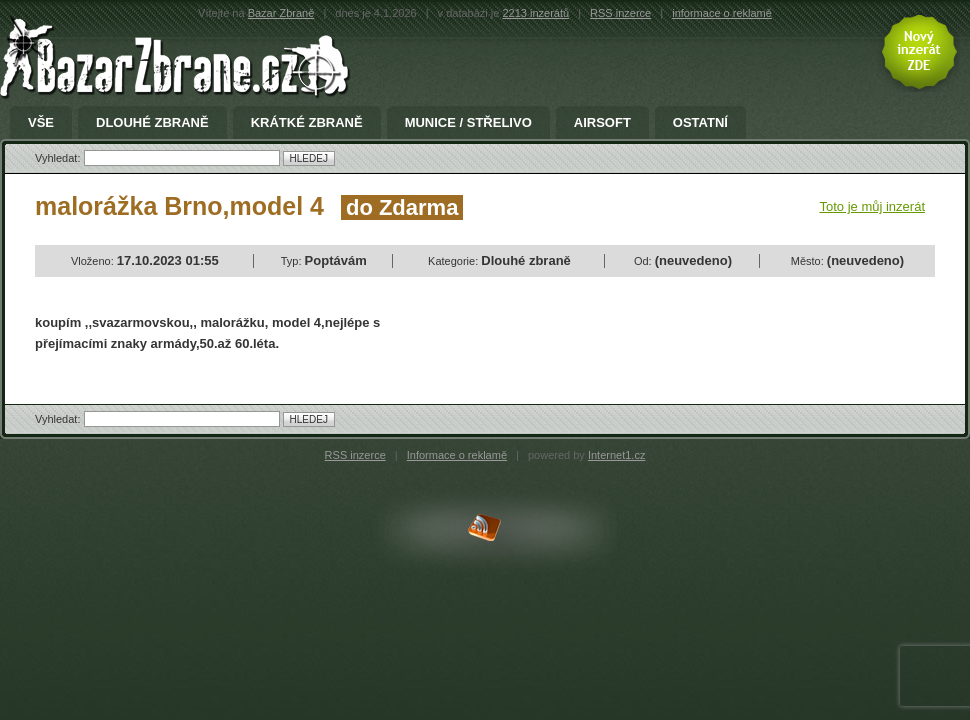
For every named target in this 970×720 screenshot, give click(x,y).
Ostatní (700, 123)
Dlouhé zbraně (152, 123)
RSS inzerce (620, 13)
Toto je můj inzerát (873, 206)
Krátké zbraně (307, 123)
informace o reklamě (722, 13)
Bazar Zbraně (281, 13)
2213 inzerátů (535, 13)
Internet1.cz (616, 455)
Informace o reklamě (457, 455)
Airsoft (602, 123)
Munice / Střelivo (468, 123)
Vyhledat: (59, 158)
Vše (41, 123)
